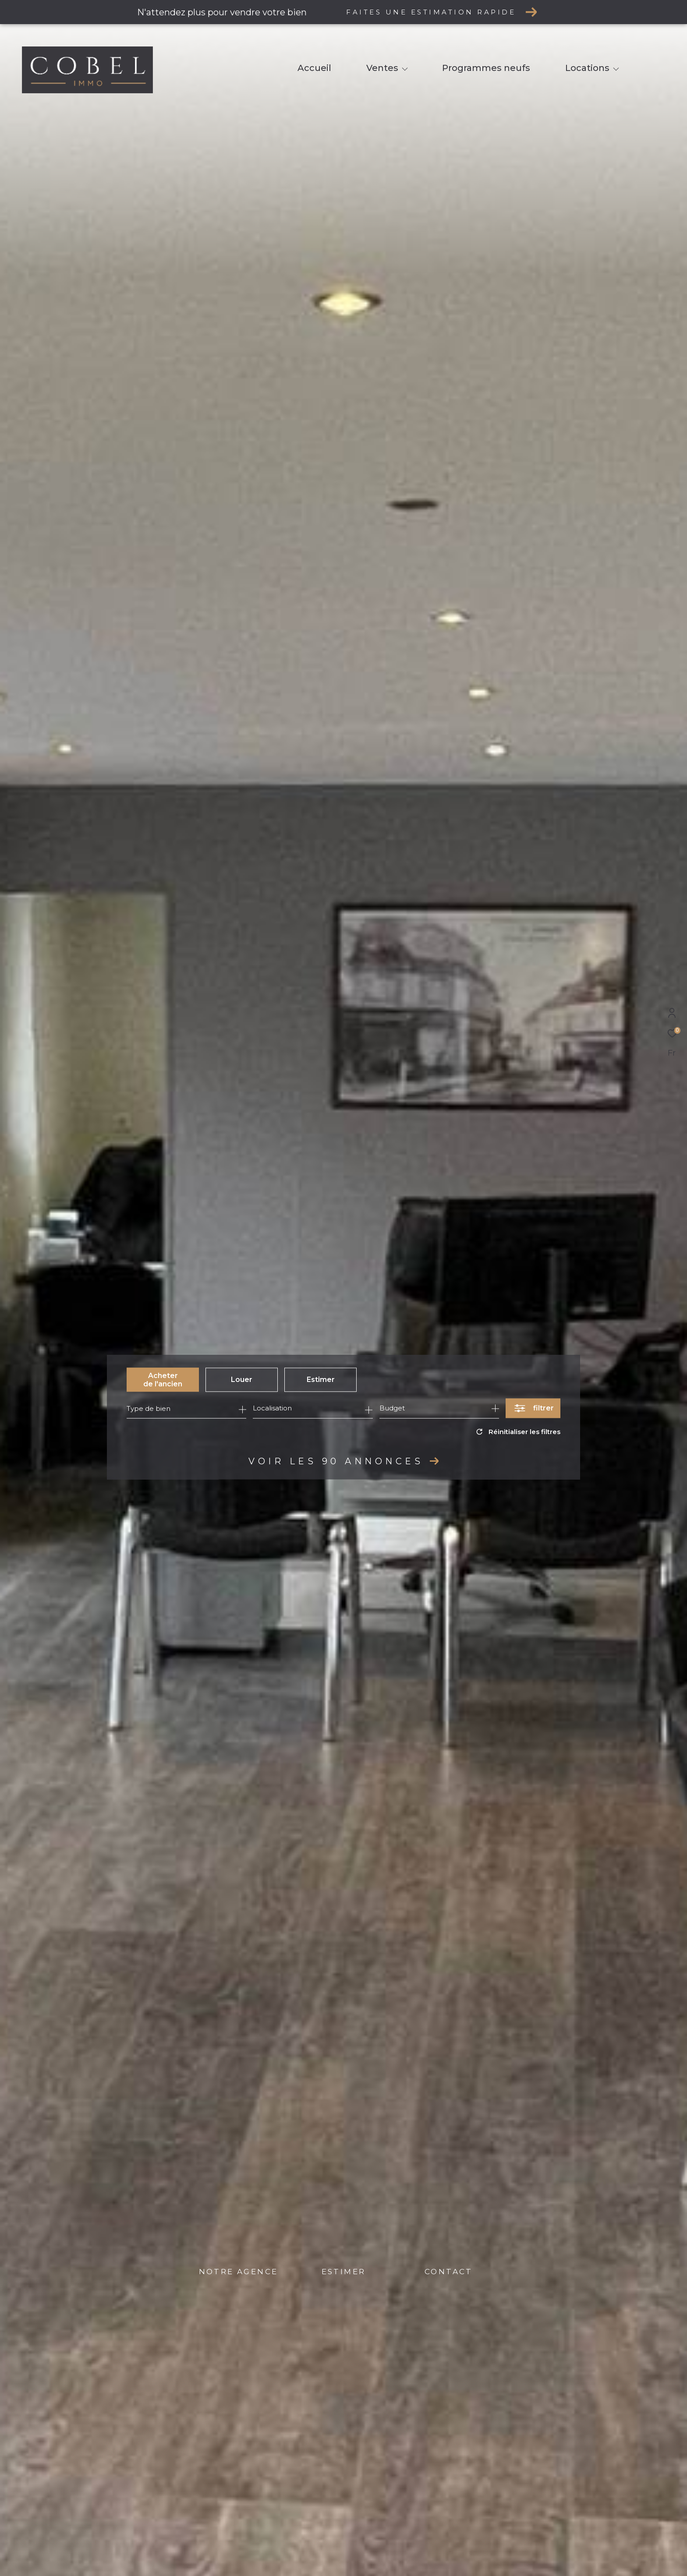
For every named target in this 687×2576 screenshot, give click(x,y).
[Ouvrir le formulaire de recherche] (533, 1408)
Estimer (321, 1379)
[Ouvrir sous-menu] (404, 68)
